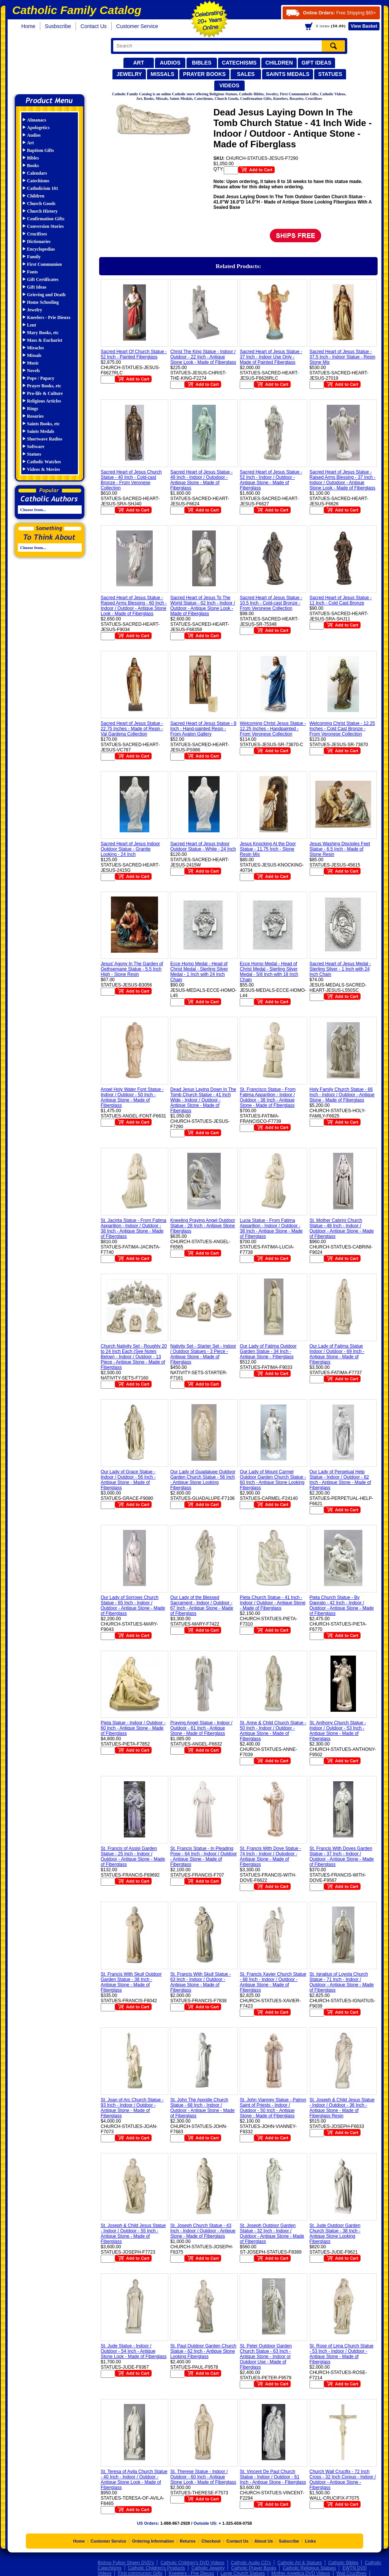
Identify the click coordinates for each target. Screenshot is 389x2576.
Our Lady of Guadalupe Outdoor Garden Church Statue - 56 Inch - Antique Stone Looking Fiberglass (202, 1479)
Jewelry (129, 74)
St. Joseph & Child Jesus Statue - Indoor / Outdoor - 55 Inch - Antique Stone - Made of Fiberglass (133, 2233)
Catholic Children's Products (156, 2568)
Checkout (210, 2541)
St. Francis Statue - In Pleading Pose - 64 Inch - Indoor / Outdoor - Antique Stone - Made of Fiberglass (203, 1856)
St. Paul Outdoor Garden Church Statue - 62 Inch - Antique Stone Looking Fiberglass (203, 2351)
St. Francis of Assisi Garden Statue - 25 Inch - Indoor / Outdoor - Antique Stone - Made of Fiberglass (133, 1856)
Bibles (201, 63)
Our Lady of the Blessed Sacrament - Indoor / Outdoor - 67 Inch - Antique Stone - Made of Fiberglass (201, 1605)
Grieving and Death (46, 294)
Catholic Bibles (343, 2562)
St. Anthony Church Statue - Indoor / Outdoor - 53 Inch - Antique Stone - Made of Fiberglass (338, 1730)
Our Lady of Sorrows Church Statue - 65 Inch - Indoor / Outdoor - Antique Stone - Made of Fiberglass (133, 1605)
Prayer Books (204, 74)
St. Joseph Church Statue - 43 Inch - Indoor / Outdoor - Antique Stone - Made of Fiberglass (202, 2231)
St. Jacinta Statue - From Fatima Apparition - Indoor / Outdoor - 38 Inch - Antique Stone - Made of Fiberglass (133, 1228)
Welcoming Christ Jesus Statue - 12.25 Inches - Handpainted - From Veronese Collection (273, 729)
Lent (31, 325)
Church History (42, 211)
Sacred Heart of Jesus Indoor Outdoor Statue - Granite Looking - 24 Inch (130, 849)
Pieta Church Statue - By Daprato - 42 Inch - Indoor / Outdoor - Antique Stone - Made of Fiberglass (342, 1605)
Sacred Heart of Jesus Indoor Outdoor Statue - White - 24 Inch (203, 846)
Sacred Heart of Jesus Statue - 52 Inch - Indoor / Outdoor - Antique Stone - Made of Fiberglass (271, 480)
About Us (264, 2541)
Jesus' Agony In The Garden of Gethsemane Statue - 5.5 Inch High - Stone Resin (132, 969)
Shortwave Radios (44, 439)
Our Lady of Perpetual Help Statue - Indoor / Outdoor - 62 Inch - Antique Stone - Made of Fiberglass (340, 1479)
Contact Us (94, 26)
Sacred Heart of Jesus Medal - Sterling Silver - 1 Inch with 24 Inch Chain (340, 969)
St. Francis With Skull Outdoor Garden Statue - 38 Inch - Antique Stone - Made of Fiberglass (131, 1982)
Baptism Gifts (40, 150)
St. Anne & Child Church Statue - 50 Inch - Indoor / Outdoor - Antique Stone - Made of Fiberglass (273, 1730)
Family (34, 256)
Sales (246, 74)
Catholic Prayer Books (253, 2568)
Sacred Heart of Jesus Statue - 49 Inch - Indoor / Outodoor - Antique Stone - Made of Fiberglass (201, 480)
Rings (32, 408)
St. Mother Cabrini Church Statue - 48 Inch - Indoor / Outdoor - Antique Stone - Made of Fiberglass (342, 1228)
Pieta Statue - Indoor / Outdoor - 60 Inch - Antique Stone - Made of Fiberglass (133, 1728)
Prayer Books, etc (44, 385)
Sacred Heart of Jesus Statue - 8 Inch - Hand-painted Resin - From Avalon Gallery (203, 729)
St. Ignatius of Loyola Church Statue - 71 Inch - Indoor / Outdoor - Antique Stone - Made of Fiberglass (342, 1982)
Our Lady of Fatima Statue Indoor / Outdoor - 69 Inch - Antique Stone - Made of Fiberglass (337, 1354)
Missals (162, 74)
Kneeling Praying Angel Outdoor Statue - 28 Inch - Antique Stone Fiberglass (202, 1226)
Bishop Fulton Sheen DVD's (126, 2562)
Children (279, 63)
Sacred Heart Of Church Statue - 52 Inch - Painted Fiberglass (134, 354)
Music (33, 363)
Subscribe (289, 2541)
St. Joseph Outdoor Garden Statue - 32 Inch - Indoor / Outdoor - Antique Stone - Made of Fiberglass (272, 2233)
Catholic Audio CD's (251, 2562)
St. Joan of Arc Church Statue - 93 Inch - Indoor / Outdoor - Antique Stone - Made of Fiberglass (132, 2107)
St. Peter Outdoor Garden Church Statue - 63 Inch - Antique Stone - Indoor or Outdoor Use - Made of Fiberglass (266, 2356)
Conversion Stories (45, 226)
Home (28, 26)
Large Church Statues (243, 2573)
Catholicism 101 (42, 188)
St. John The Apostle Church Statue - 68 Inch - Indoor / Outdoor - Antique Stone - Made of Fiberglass (202, 2107)
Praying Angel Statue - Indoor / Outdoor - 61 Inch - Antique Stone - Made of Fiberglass (201, 1728)
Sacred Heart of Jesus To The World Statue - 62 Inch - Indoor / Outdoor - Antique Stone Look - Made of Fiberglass (202, 605)
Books (33, 165)
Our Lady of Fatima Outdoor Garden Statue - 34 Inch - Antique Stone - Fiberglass (268, 1351)
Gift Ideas (317, 63)
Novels (33, 370)
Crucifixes (37, 234)
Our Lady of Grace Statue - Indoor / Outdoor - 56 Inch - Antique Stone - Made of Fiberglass (128, 1479)
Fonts (32, 272)
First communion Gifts (140, 2573)
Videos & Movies (43, 469)
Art (138, 63)
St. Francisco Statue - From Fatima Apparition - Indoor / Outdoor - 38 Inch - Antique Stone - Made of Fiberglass (268, 1097)
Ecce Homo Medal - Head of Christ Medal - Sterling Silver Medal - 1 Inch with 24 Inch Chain (199, 971)
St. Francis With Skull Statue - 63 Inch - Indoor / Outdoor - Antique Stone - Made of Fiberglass (200, 1982)
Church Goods (41, 203)
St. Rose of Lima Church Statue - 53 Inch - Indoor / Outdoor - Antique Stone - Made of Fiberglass (342, 2353)
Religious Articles (44, 401)
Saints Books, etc (43, 423)
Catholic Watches (44, 461)
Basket (364, 26)
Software (35, 446)
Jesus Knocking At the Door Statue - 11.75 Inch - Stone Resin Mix (268, 849)
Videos (229, 85)
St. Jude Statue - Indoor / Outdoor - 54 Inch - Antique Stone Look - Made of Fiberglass (133, 2351)
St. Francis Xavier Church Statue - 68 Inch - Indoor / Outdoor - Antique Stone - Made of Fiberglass (273, 1982)
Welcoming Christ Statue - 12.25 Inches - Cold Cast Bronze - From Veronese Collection (342, 729)
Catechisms (239, 63)
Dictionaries (39, 241)
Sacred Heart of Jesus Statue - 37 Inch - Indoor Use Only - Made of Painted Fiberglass (271, 357)
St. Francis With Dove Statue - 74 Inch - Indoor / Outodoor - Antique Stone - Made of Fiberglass (270, 1856)
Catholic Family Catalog (53, 63)
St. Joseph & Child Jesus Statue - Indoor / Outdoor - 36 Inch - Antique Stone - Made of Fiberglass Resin (342, 2107)
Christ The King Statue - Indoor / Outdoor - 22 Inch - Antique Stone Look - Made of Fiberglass (203, 357)
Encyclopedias (41, 249)
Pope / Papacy (40, 378)
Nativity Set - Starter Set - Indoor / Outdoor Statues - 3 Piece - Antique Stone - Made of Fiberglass (203, 1354)
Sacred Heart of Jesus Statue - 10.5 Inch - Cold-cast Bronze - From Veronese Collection (271, 603)
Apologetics (38, 127)
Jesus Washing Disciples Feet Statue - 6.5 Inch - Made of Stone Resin (340, 849)
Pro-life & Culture (45, 393)
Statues (330, 74)
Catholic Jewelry (208, 2568)
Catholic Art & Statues (299, 2562)
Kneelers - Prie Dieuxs (48, 317)
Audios (170, 63)
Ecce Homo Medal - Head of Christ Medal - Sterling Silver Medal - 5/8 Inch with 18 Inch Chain (269, 971)
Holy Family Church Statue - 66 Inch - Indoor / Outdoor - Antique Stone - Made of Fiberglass (342, 1095)
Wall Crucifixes (352, 2573)
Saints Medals (287, 74)
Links (310, 2541)
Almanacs (36, 120)
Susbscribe (58, 26)
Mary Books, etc (43, 332)
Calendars (37, 173)
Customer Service (137, 26)
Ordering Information (153, 2541)
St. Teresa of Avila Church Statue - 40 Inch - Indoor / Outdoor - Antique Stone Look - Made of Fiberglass (134, 2479)
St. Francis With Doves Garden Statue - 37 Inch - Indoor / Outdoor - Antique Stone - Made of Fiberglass (342, 1856)
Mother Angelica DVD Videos (300, 2573)
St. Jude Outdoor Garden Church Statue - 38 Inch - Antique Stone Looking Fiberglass (335, 2233)
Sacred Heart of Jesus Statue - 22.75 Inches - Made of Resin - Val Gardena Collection (132, 729)
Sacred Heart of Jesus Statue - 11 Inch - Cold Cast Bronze (341, 600)
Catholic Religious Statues (309, 2568)
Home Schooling (43, 302)
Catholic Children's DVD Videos (192, 2562)
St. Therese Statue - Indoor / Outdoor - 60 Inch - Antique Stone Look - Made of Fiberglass (203, 2477)
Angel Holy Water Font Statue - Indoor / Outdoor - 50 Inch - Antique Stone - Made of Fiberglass (132, 1097)
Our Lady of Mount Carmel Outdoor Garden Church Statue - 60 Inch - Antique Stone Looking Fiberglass (273, 1479)
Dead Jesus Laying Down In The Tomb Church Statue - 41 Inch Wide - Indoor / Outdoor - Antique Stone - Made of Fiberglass (203, 1100)
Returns (188, 2541)
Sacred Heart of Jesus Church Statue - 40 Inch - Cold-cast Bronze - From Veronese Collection (131, 480)
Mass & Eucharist (44, 340)
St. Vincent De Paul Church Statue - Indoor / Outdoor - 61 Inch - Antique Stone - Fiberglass (273, 2477)
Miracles (35, 347)
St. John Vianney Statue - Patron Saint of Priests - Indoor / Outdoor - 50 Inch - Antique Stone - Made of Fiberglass (273, 2107)
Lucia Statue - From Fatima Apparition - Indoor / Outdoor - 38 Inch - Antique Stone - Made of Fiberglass (271, 1228)
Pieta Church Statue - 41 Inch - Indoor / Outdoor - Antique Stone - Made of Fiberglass (272, 1603)
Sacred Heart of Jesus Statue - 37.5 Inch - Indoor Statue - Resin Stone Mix (342, 357)
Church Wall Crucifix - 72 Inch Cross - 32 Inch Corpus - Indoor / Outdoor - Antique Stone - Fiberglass (343, 2479)
